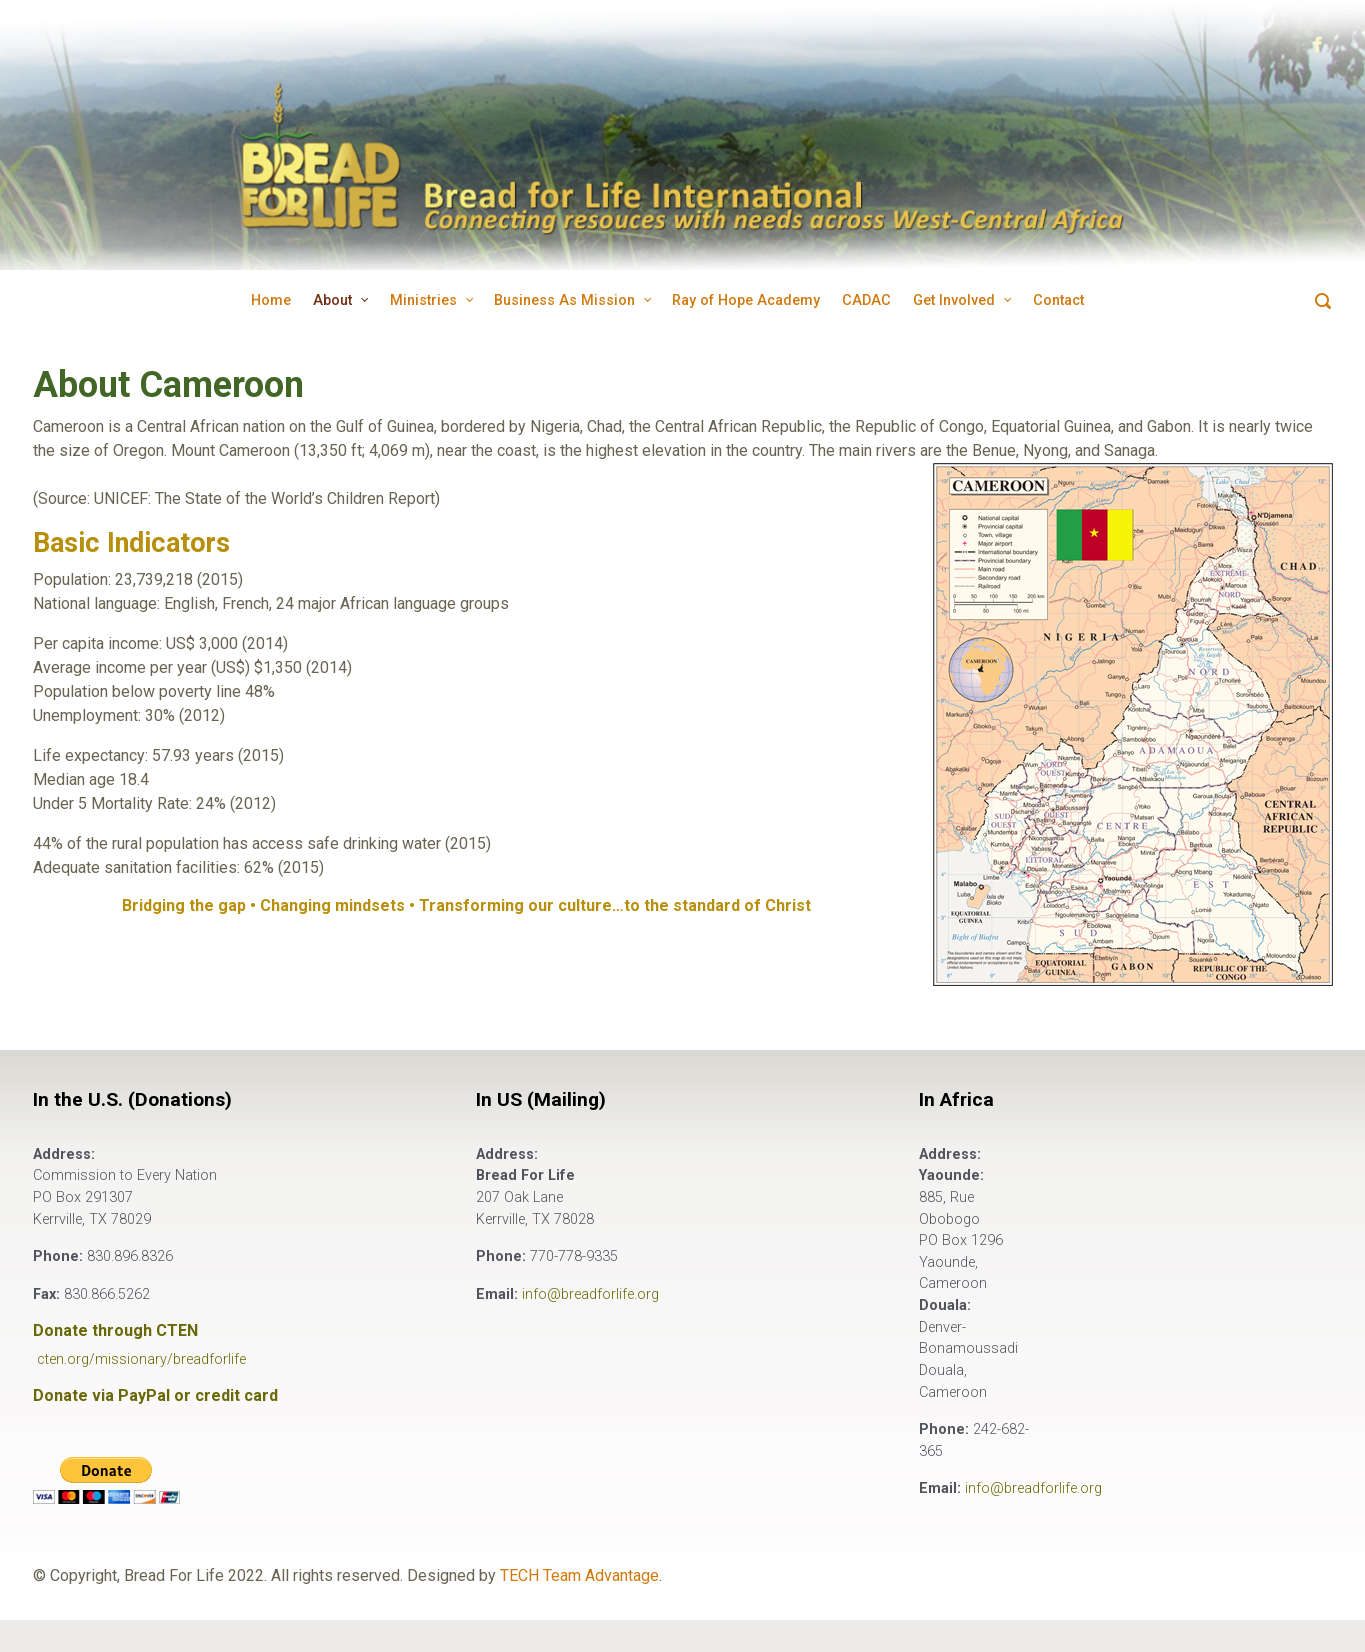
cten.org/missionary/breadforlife (141, 1359)
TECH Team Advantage (579, 1575)
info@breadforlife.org (590, 1294)
